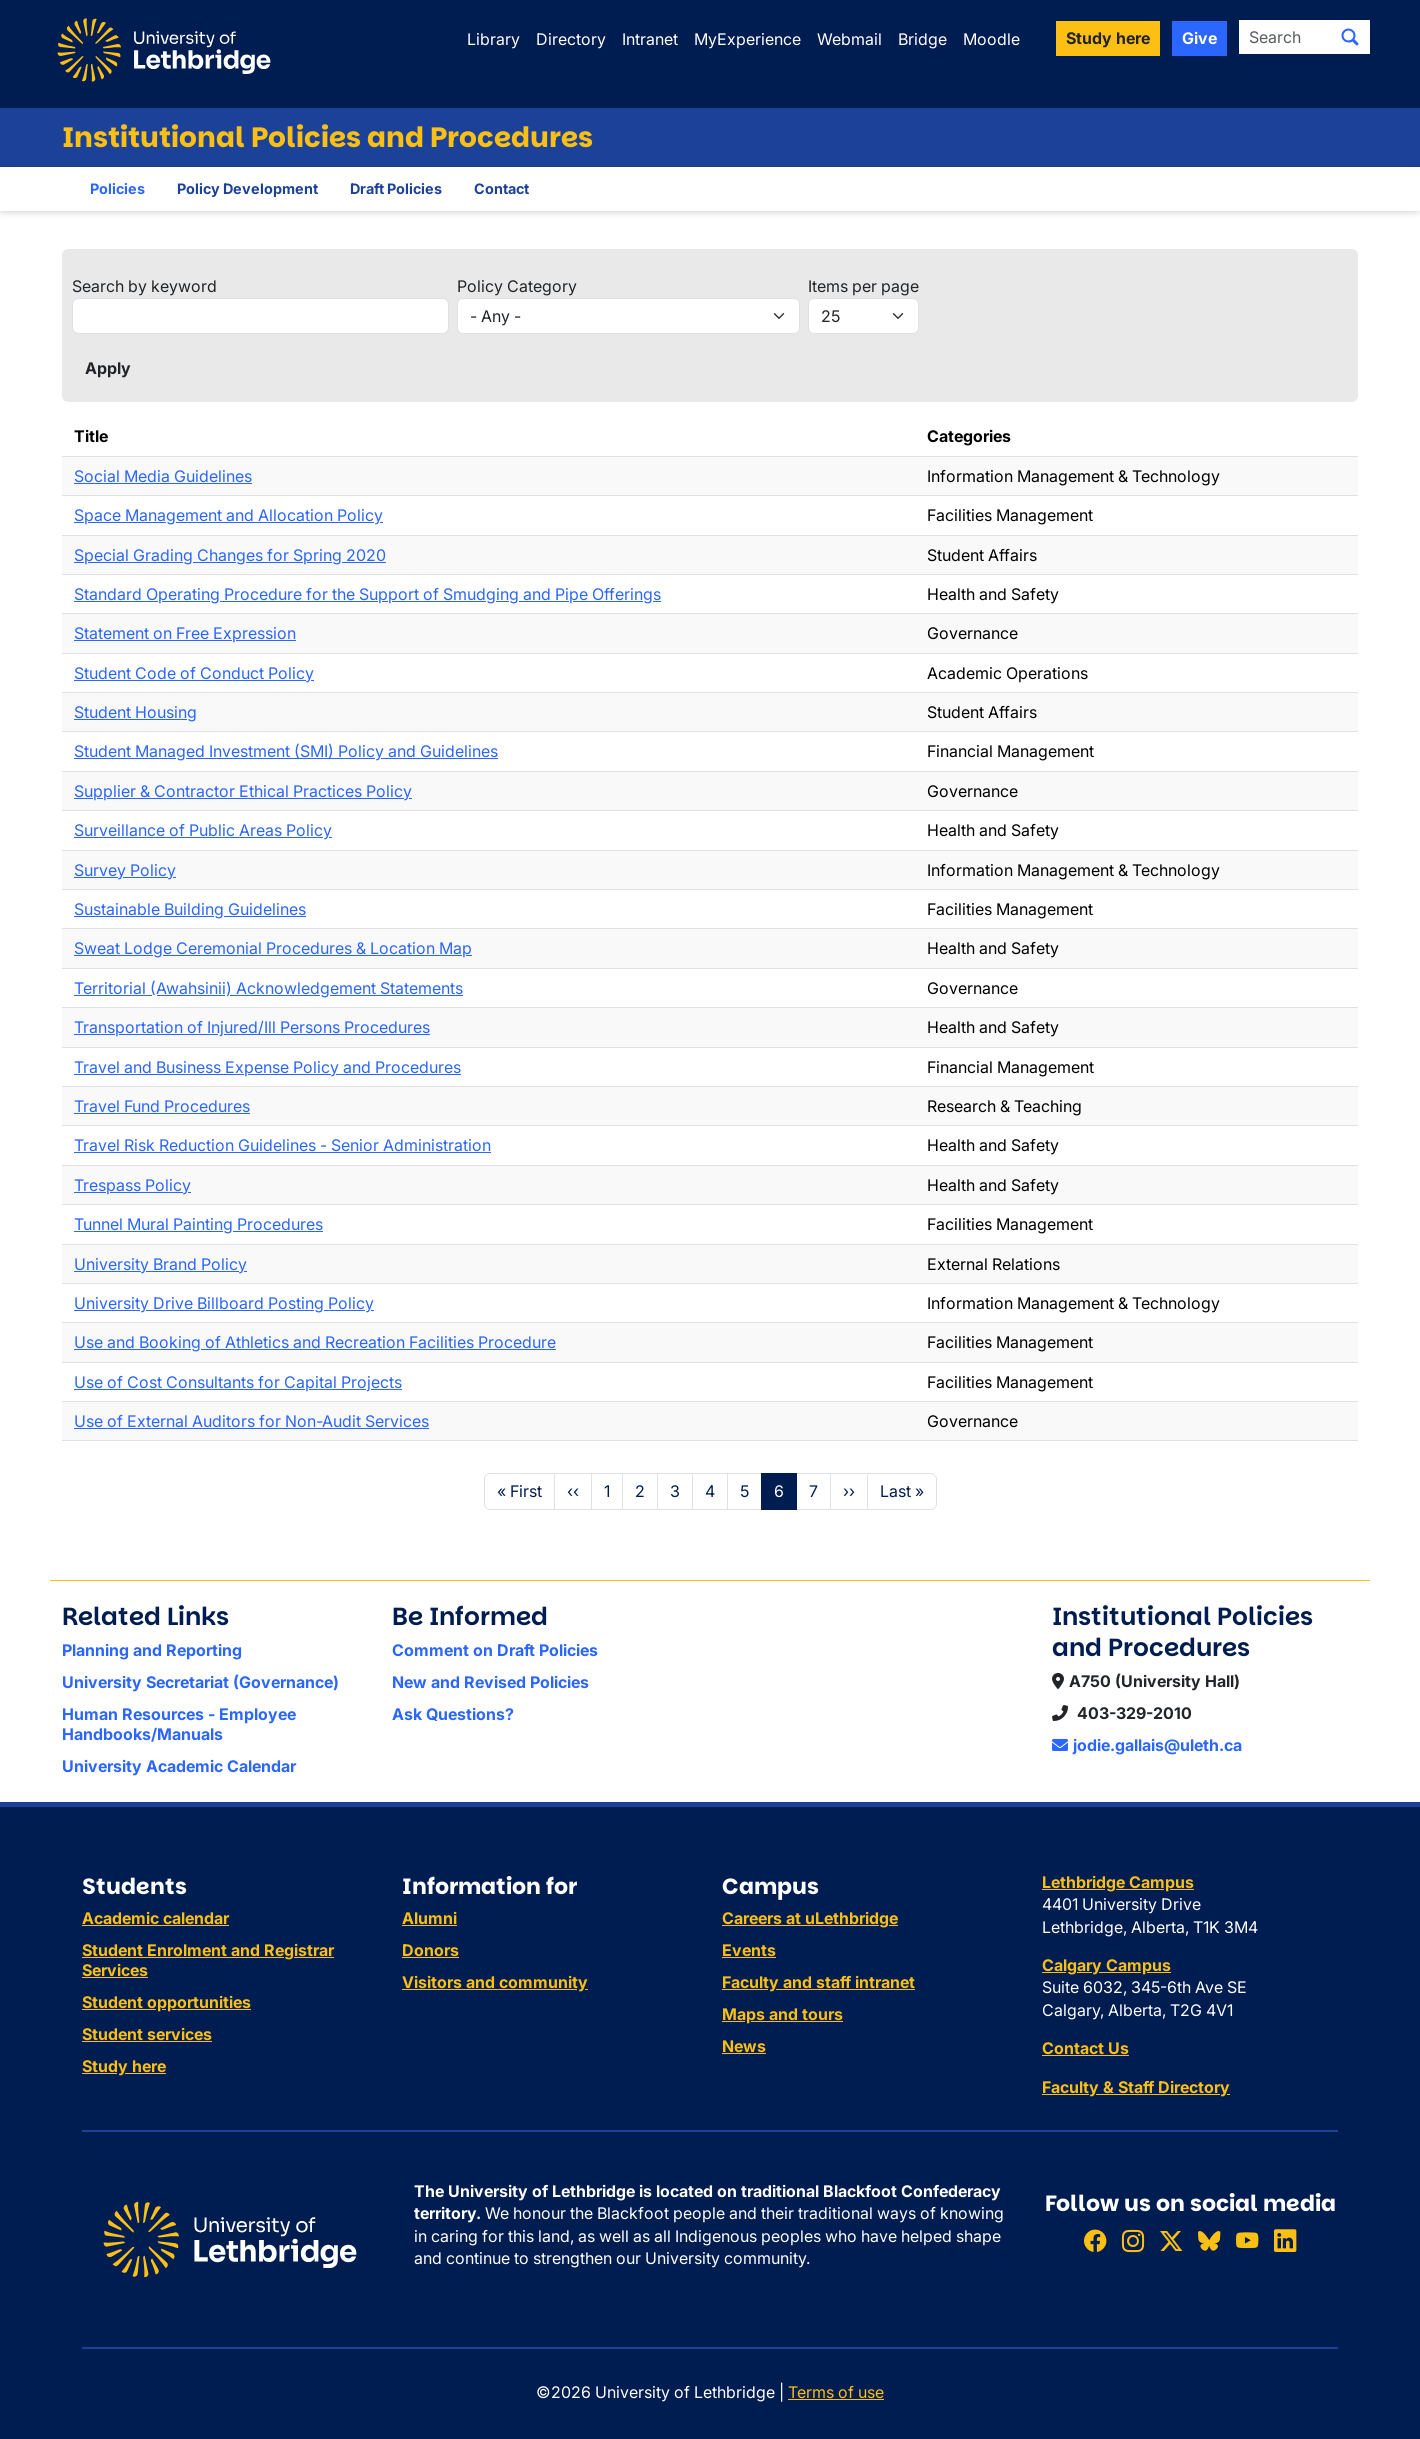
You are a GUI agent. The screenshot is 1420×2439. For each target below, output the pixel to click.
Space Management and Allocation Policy (228, 515)
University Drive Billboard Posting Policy (224, 1303)
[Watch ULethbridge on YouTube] (1247, 2241)
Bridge (922, 39)
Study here (124, 2066)
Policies (117, 188)
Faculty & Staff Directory (1136, 2087)
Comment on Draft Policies (495, 1650)
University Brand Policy (160, 1264)
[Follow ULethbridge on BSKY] (1209, 2241)
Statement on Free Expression (185, 633)
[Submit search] (1350, 37)
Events (749, 1950)
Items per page (863, 286)
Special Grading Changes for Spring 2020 (230, 555)
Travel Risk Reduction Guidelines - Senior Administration (282, 1145)
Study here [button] (1108, 38)
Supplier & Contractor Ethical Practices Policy (243, 791)
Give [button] (1199, 38)
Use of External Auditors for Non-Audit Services (251, 1421)
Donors (430, 1950)
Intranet (650, 39)
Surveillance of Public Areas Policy (203, 830)
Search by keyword (144, 286)
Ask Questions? (453, 1714)
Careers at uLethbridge (810, 1918)
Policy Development (247, 188)
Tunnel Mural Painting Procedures (198, 1224)
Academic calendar (155, 1918)
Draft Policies (396, 188)
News (744, 2046)
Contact (501, 188)
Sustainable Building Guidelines (190, 909)
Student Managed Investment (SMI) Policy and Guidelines (286, 751)
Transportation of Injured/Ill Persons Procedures (252, 1027)
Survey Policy (125, 870)
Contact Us (1085, 2048)
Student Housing (135, 712)
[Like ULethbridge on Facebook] (1095, 2241)
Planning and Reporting (152, 1650)
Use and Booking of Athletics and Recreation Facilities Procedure (315, 1342)
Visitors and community (495, 1982)
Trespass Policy (132, 1185)
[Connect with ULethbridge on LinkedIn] (1285, 2241)
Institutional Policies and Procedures (327, 137)
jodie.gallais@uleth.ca (1147, 1745)
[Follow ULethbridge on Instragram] (1133, 2241)
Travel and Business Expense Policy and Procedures (267, 1067)
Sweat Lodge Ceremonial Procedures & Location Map (273, 948)
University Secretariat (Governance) (200, 1682)
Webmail (849, 39)
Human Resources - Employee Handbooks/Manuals (179, 1724)
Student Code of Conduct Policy (194, 673)
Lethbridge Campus (1118, 1882)
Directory (571, 39)
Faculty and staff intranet (818, 1982)
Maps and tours (782, 2014)
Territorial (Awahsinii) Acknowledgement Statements (268, 988)
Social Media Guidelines (163, 476)
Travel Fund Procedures (162, 1106)
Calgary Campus (1106, 1965)
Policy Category (517, 286)
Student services (147, 2034)
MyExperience (747, 39)
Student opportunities (166, 2002)
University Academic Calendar (179, 1766)
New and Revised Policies (490, 1682)
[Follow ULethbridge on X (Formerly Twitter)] (1171, 2241)
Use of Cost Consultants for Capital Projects (238, 1382)
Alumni (429, 1918)
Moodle (991, 39)
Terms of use (836, 2392)
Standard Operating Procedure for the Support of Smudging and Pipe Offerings (367, 594)
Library (493, 39)
